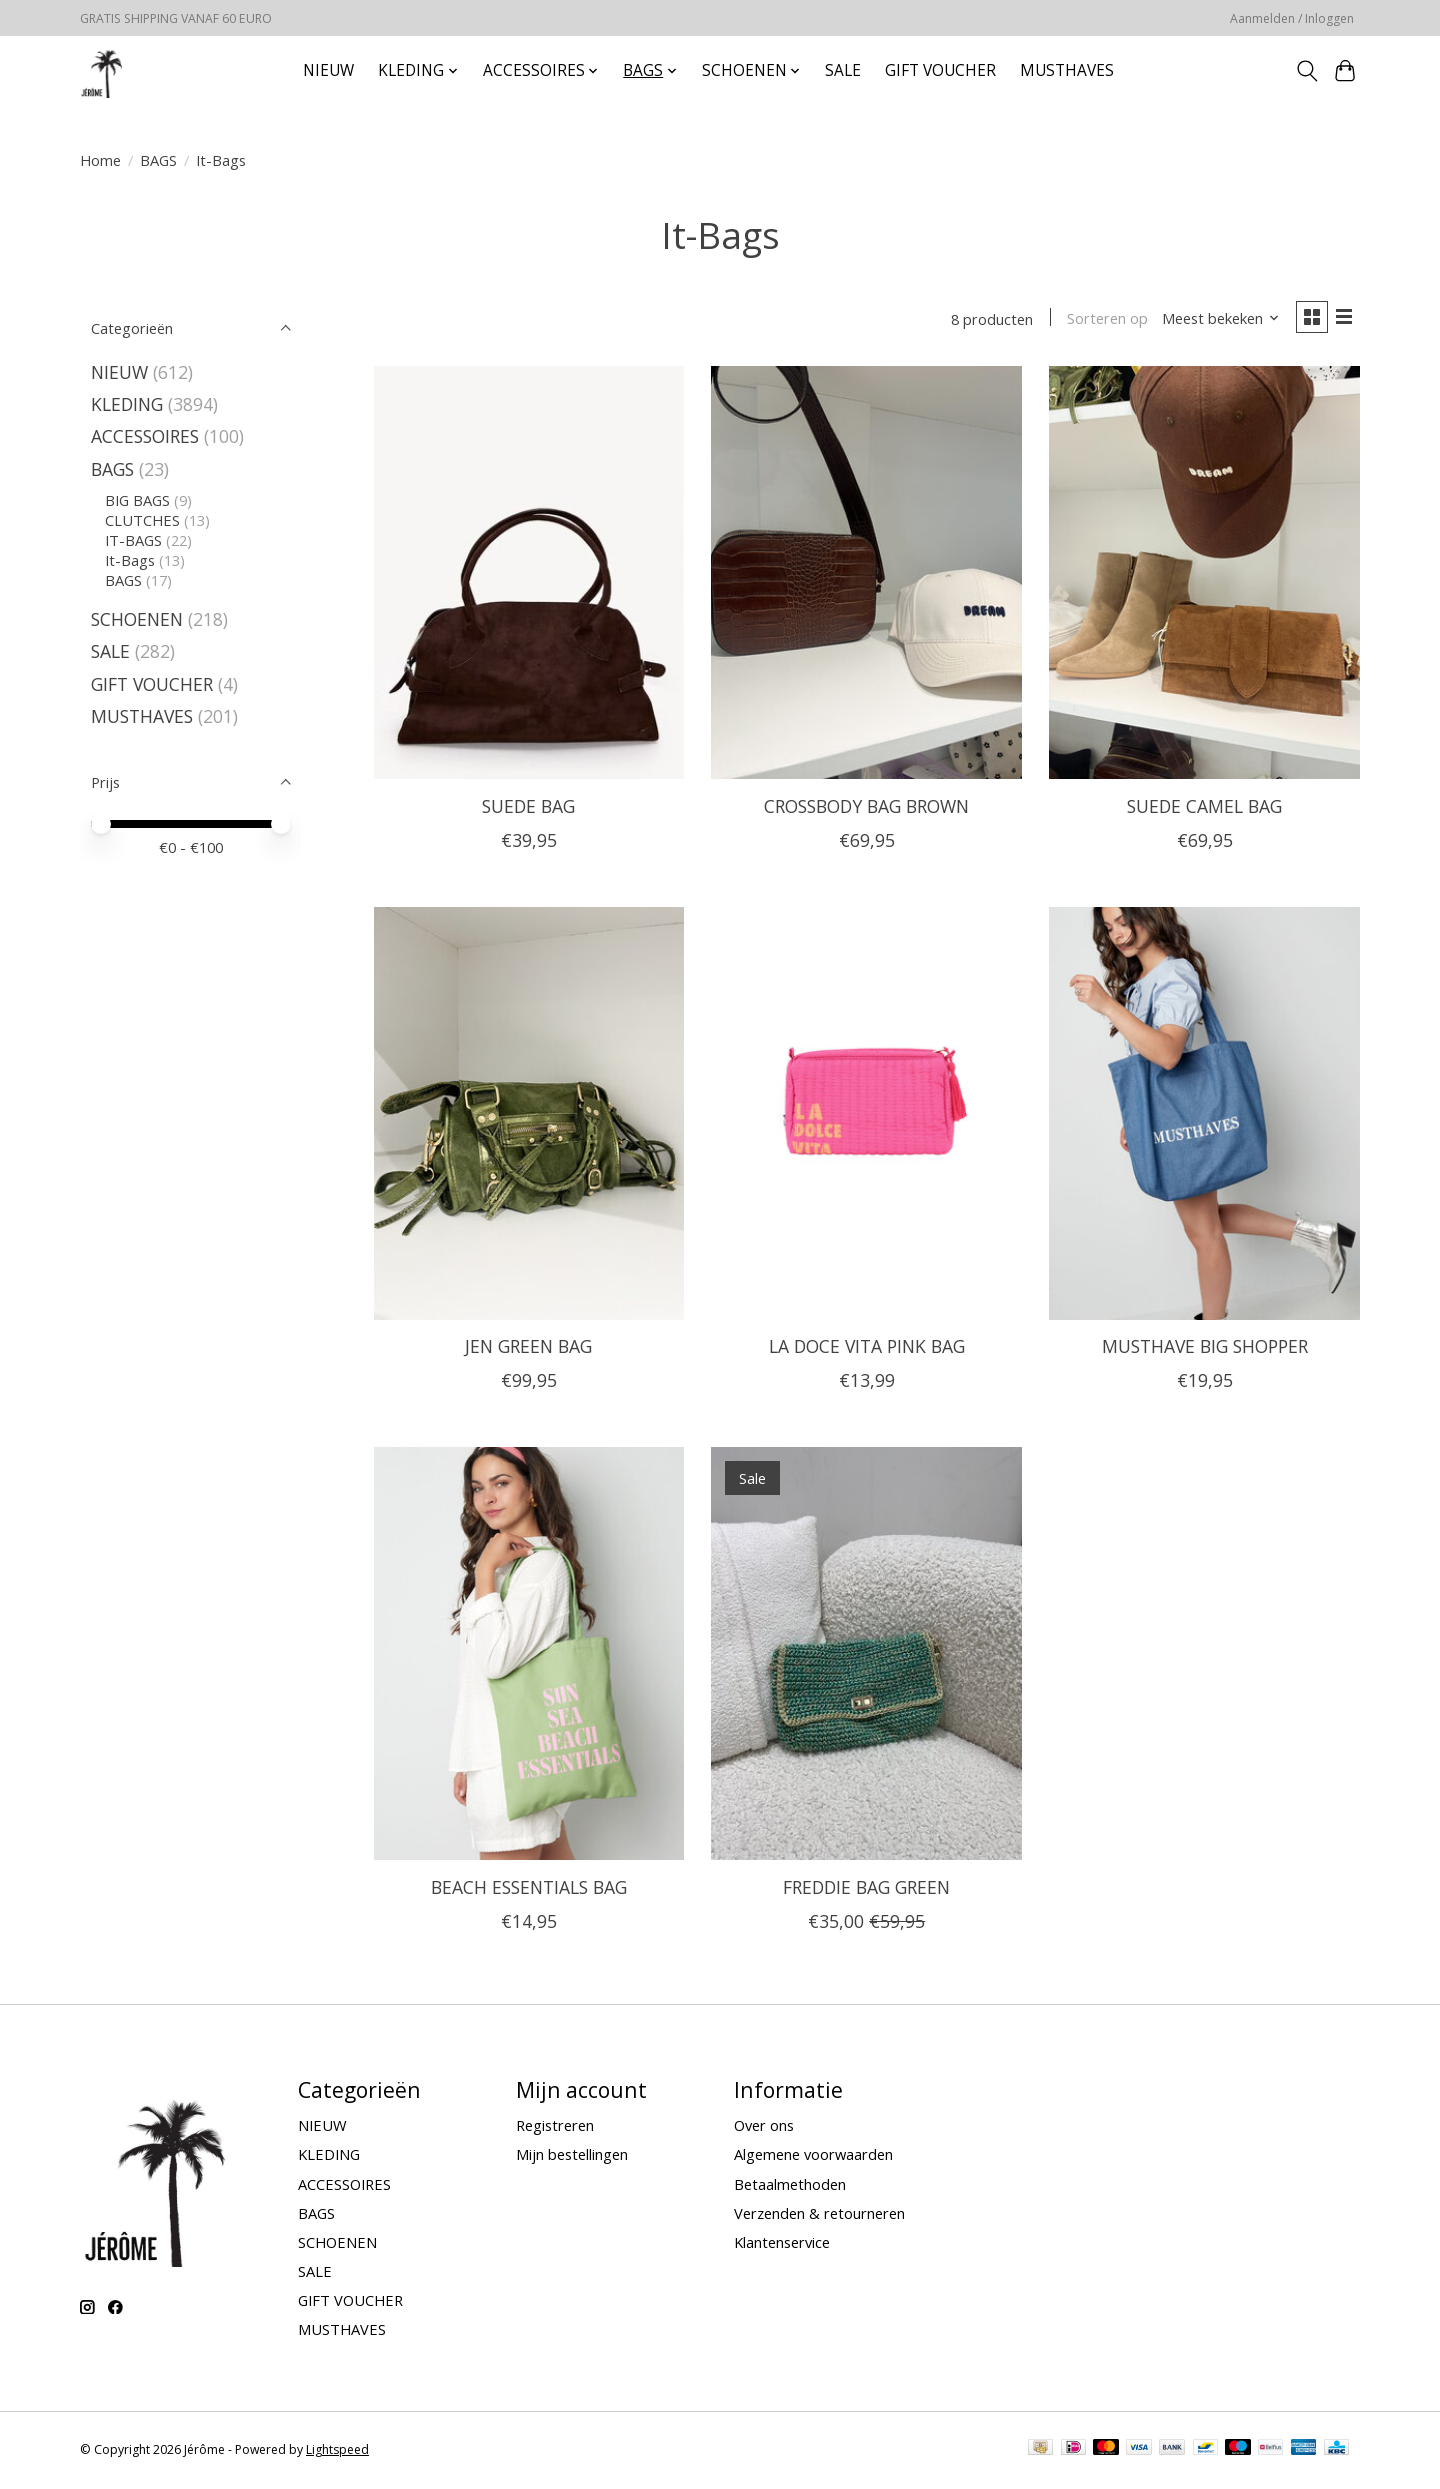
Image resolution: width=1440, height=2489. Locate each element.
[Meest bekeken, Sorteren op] (1216, 320)
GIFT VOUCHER (940, 70)
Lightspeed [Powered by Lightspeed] (337, 2451)
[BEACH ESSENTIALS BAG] (529, 1656)
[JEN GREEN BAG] (529, 1115)
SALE (843, 70)
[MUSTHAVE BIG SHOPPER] (1204, 1115)
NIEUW (328, 70)
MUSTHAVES (1067, 70)
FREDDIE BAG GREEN (866, 1889)
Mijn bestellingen (572, 2157)
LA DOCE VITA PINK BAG (867, 1349)
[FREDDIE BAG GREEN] (866, 1656)
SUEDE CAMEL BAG (1204, 808)
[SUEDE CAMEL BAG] (1204, 575)
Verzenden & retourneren (819, 2215)
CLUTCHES (142, 520)
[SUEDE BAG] (529, 575)
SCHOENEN (137, 619)
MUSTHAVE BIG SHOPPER (1205, 1349)
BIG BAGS (137, 500)
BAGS (158, 160)
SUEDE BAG (528, 808)
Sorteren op (1102, 320)
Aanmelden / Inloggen (1292, 18)
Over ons (764, 2128)
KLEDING (127, 404)
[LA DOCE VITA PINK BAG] (866, 1115)
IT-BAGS (133, 540)
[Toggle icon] (1306, 71)
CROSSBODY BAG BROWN (866, 808)
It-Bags (130, 560)
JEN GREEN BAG (528, 1349)
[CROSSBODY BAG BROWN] (866, 575)
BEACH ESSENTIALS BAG (529, 1889)
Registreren (555, 2128)
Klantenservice (782, 2244)
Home (100, 160)
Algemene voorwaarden (813, 2157)
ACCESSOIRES (145, 436)
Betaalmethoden (790, 2186)
